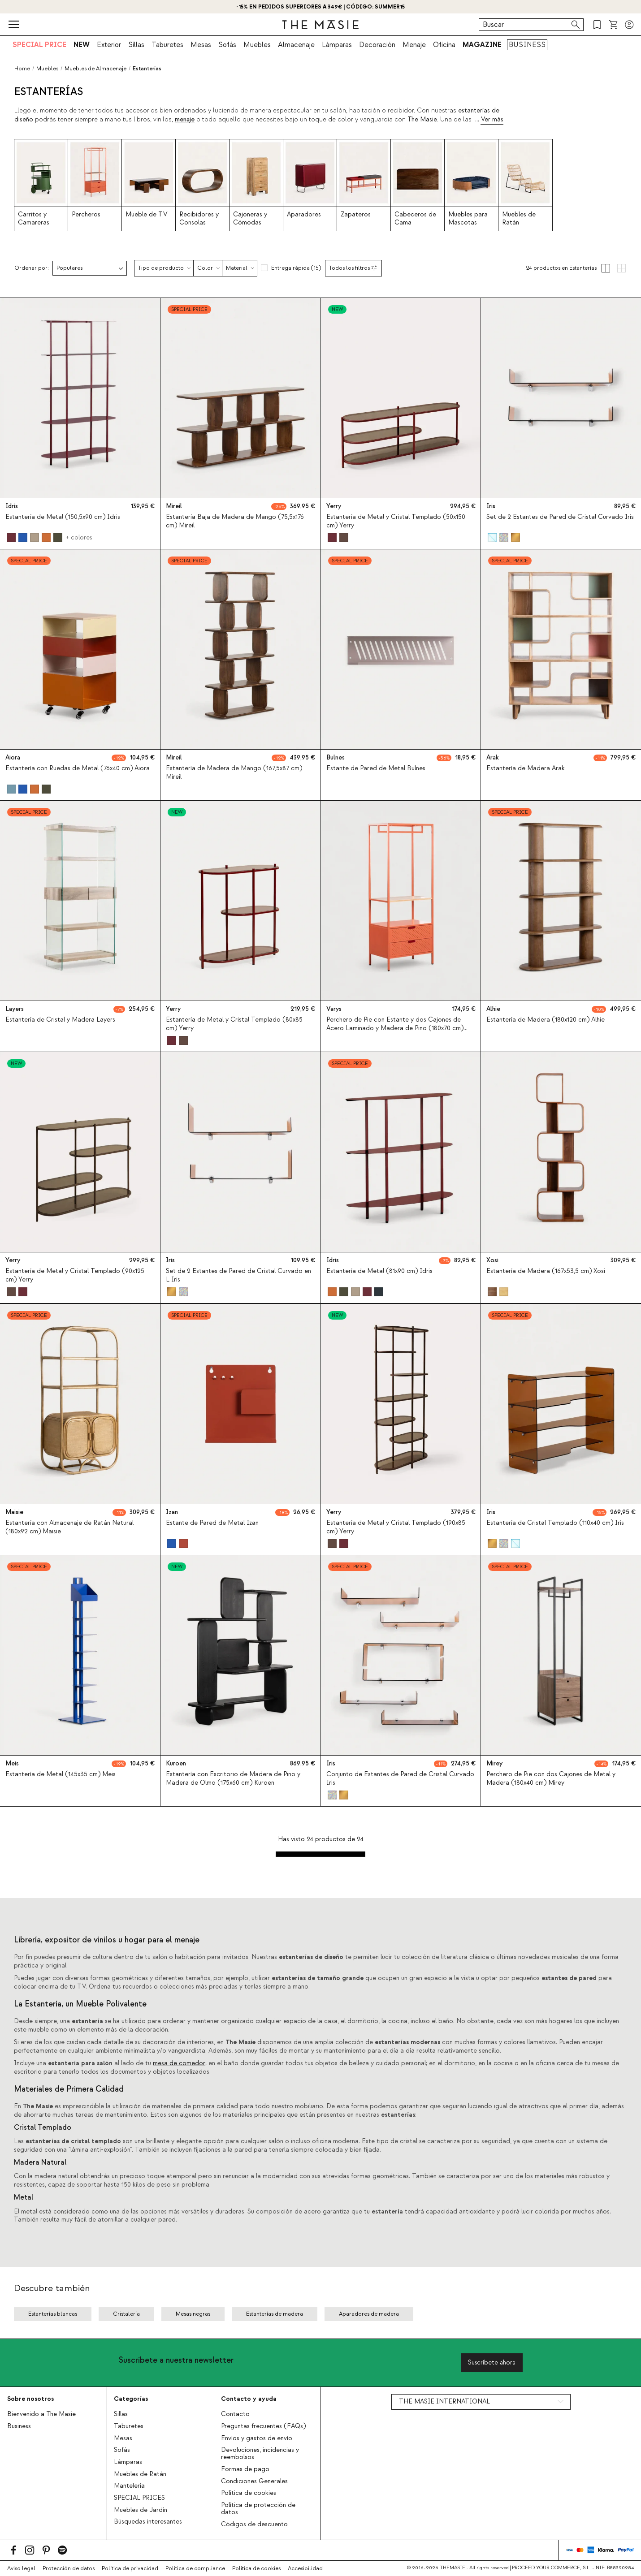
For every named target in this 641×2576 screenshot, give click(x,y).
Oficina (444, 44)
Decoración (377, 44)
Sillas (136, 44)
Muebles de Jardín (140, 2510)
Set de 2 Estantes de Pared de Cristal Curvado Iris (560, 517)
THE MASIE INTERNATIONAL (444, 2402)
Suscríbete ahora (491, 2362)
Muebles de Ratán (140, 2474)
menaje (185, 120)
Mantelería (129, 2486)
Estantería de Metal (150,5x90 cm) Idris (62, 517)
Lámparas (337, 44)
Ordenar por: (31, 268)
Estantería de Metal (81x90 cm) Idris (379, 1272)
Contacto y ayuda (249, 2399)
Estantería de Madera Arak (525, 768)
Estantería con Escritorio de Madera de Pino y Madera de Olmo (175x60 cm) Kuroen (233, 1778)
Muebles (257, 44)
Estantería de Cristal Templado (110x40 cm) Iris (555, 1523)
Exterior (109, 44)
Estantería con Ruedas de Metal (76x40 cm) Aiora (77, 768)
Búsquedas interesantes (148, 2522)
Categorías (131, 2399)
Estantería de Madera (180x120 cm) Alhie (545, 1020)
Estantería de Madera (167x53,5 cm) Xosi (545, 1272)
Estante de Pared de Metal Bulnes (375, 768)
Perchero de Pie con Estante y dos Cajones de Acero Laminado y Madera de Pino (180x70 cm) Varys (394, 1028)
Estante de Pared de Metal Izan (212, 1523)
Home (22, 68)
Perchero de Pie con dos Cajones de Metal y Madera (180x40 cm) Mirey (550, 1778)
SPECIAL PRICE (39, 44)
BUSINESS (527, 44)
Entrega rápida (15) (296, 268)
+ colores (78, 537)
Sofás (227, 44)
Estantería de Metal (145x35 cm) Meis (60, 1774)
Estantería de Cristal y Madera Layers (60, 1020)
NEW (82, 44)
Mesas (201, 44)
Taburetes (167, 44)
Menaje (414, 44)
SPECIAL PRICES (139, 2498)
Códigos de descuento (254, 2524)
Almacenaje (296, 44)
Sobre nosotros (30, 2399)
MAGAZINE (482, 44)
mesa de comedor (179, 2063)
